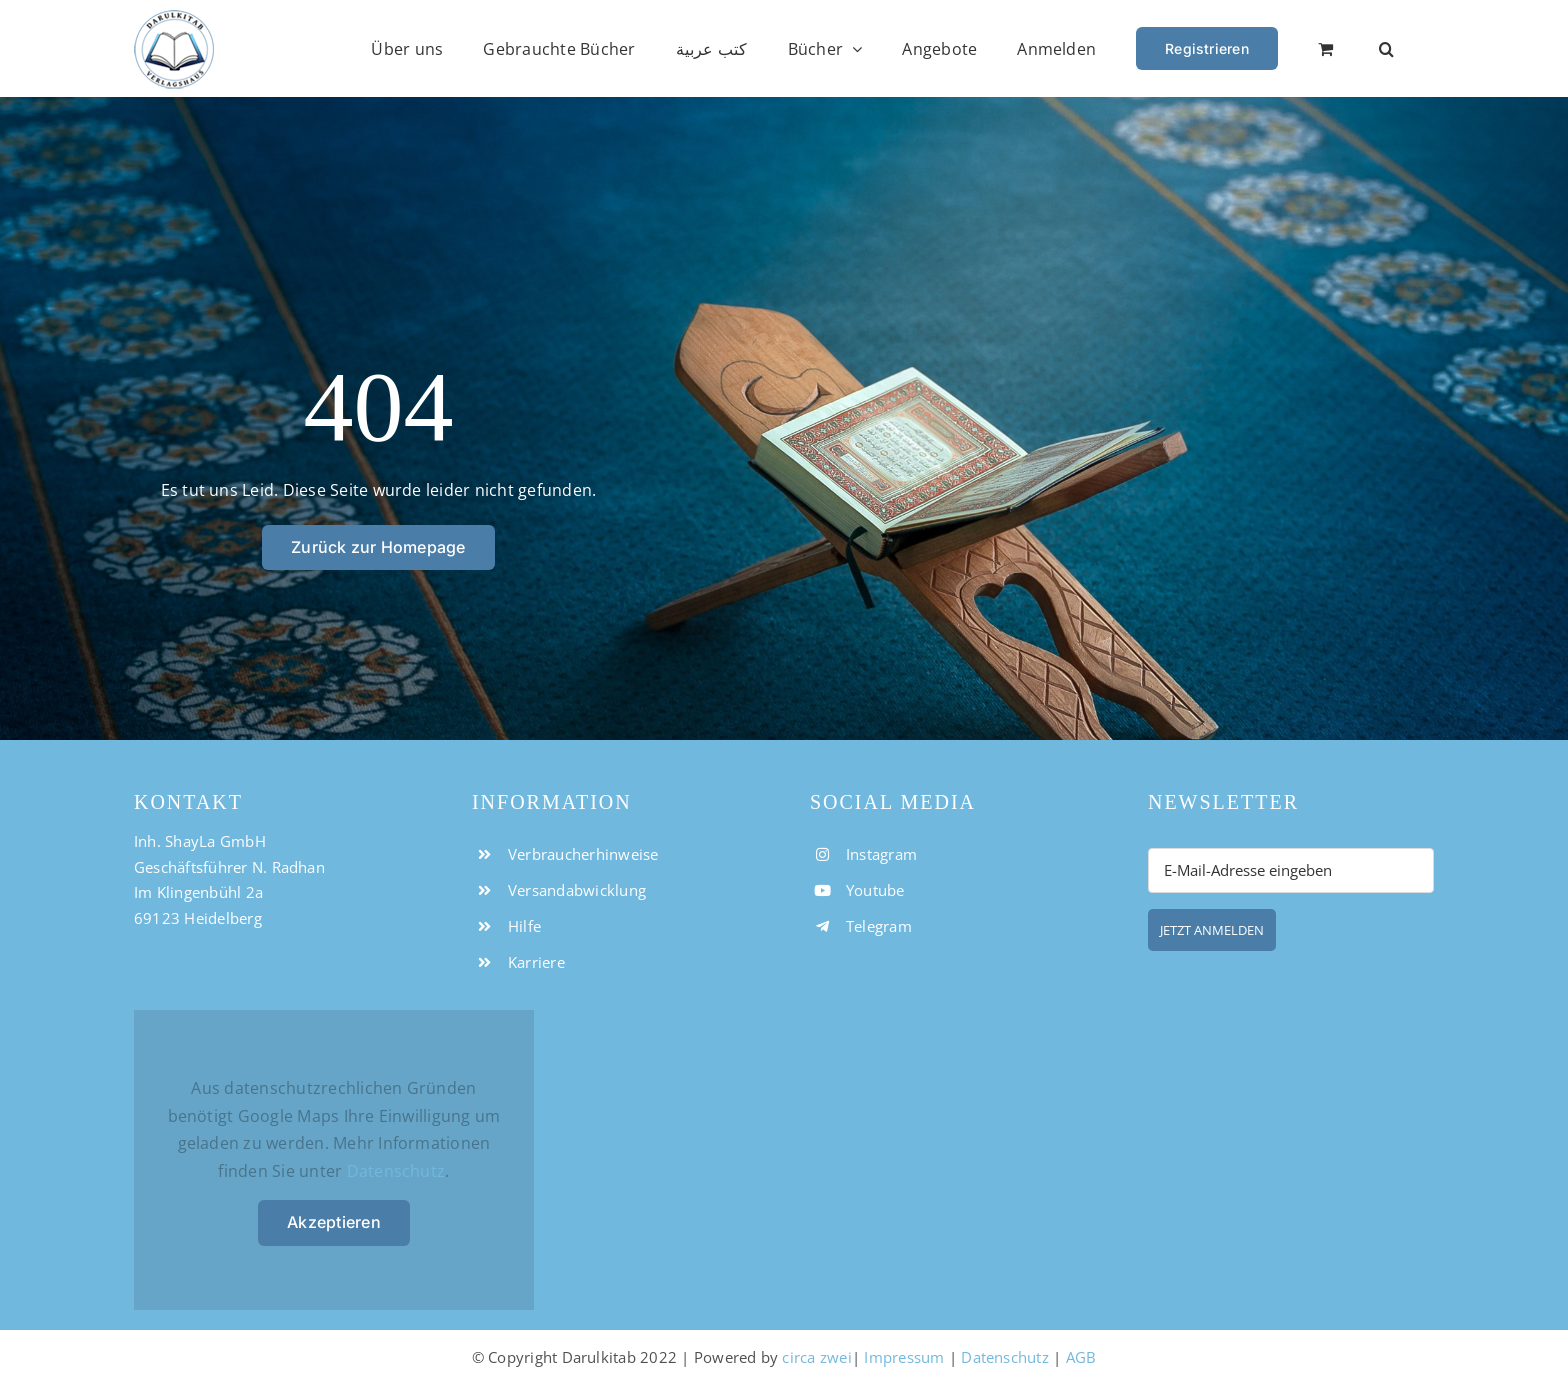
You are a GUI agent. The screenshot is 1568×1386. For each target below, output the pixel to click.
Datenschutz (396, 1171)
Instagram (881, 854)
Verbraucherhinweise (583, 854)
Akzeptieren (334, 1222)
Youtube (875, 890)
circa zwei (816, 1357)
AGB (1081, 1357)
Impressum (904, 1357)
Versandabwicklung (577, 890)
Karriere (536, 962)
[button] (1386, 48)
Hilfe (524, 926)
